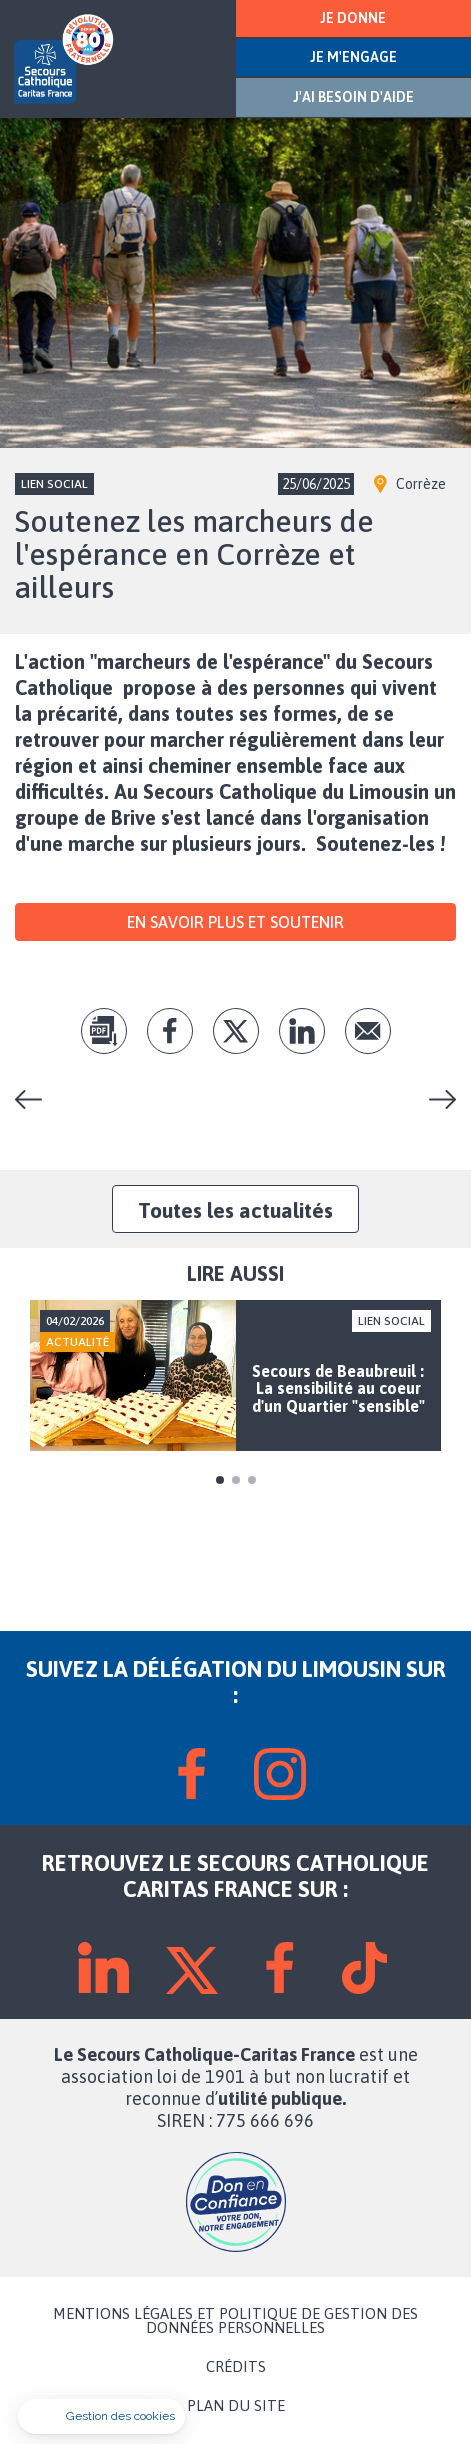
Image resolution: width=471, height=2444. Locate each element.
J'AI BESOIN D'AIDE (353, 97)
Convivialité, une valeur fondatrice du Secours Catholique (435, 1099)
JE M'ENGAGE (353, 57)
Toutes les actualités (235, 1210)
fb (170, 1031)
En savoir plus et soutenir (235, 922)
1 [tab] (220, 1480)
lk (302, 1031)
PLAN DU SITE (236, 2406)
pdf (104, 1031)
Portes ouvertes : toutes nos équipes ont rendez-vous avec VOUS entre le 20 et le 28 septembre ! (36, 1099)
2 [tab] (236, 1480)
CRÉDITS (236, 2367)
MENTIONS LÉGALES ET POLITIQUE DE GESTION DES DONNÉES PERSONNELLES (235, 2321)
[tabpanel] (235, 1375)
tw (236, 1031)
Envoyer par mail (368, 1031)
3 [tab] (252, 1480)
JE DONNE (353, 18)
